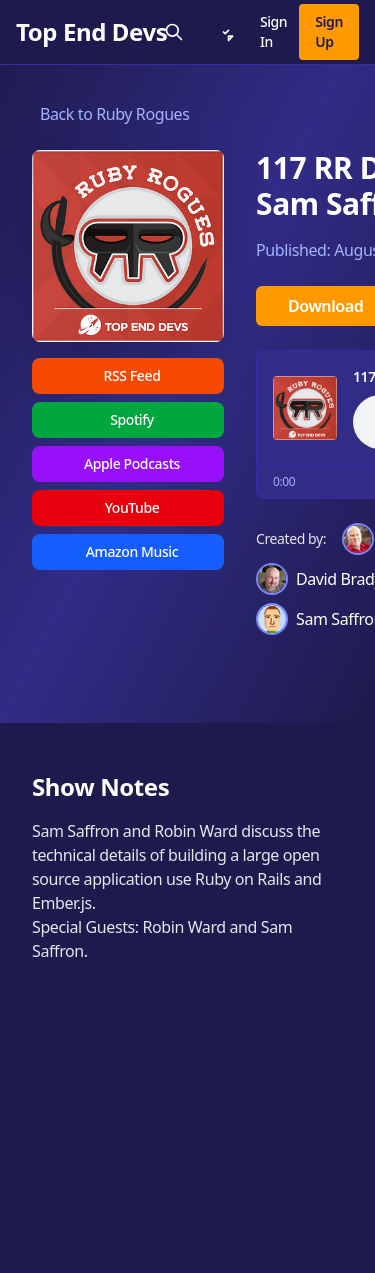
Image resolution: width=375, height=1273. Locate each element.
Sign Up (329, 31)
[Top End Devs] (91, 32)
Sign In (273, 31)
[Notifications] (226, 32)
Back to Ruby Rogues (115, 114)
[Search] (174, 32)
